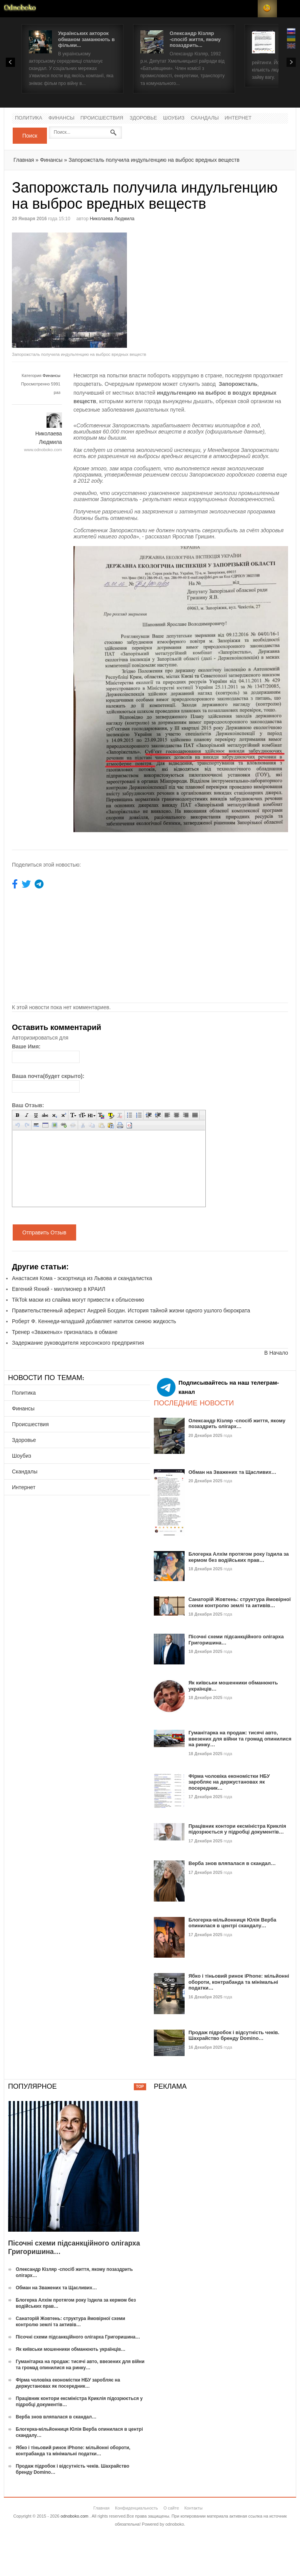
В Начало (276, 1353)
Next (291, 62)
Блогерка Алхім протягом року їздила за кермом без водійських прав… (238, 1557)
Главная (23, 160)
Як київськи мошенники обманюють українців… (70, 2349)
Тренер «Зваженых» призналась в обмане (64, 1332)
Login (248, 8)
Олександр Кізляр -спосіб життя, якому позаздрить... (195, 39)
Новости (20, 8)
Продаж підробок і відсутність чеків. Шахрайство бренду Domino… (233, 2035)
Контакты (193, 2508)
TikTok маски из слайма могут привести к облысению (78, 1300)
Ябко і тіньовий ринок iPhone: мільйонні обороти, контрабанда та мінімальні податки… (238, 1982)
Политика (28, 118)
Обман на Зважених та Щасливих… (232, 1472)
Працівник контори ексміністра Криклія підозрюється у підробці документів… (237, 1829)
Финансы (61, 118)
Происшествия (101, 118)
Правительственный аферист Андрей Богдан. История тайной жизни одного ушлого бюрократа (131, 1310)
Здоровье (143, 118)
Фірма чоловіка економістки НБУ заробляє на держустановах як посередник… (229, 1782)
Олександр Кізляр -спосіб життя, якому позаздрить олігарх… (236, 1424)
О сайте (171, 2508)
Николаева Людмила (112, 218)
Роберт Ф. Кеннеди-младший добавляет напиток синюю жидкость (94, 1321)
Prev (10, 62)
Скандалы (205, 118)
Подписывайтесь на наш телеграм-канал (218, 1387)
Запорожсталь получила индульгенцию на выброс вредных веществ (153, 160)
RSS (267, 8)
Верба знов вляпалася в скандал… (232, 1863)
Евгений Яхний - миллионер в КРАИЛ (58, 1289)
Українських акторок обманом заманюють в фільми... (86, 39)
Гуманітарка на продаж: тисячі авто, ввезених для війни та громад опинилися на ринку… (240, 1738)
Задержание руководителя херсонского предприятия (78, 1343)
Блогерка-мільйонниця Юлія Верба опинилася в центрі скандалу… (232, 1923)
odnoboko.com (74, 2516)
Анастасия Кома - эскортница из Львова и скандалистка (82, 1278)
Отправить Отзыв (44, 1232)
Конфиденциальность (136, 2508)
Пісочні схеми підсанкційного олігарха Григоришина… (78, 2337)
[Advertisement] (214, 286)
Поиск (29, 136)
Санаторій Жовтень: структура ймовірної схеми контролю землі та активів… (239, 1602)
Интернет (238, 118)
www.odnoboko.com (43, 449)
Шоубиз (174, 118)
